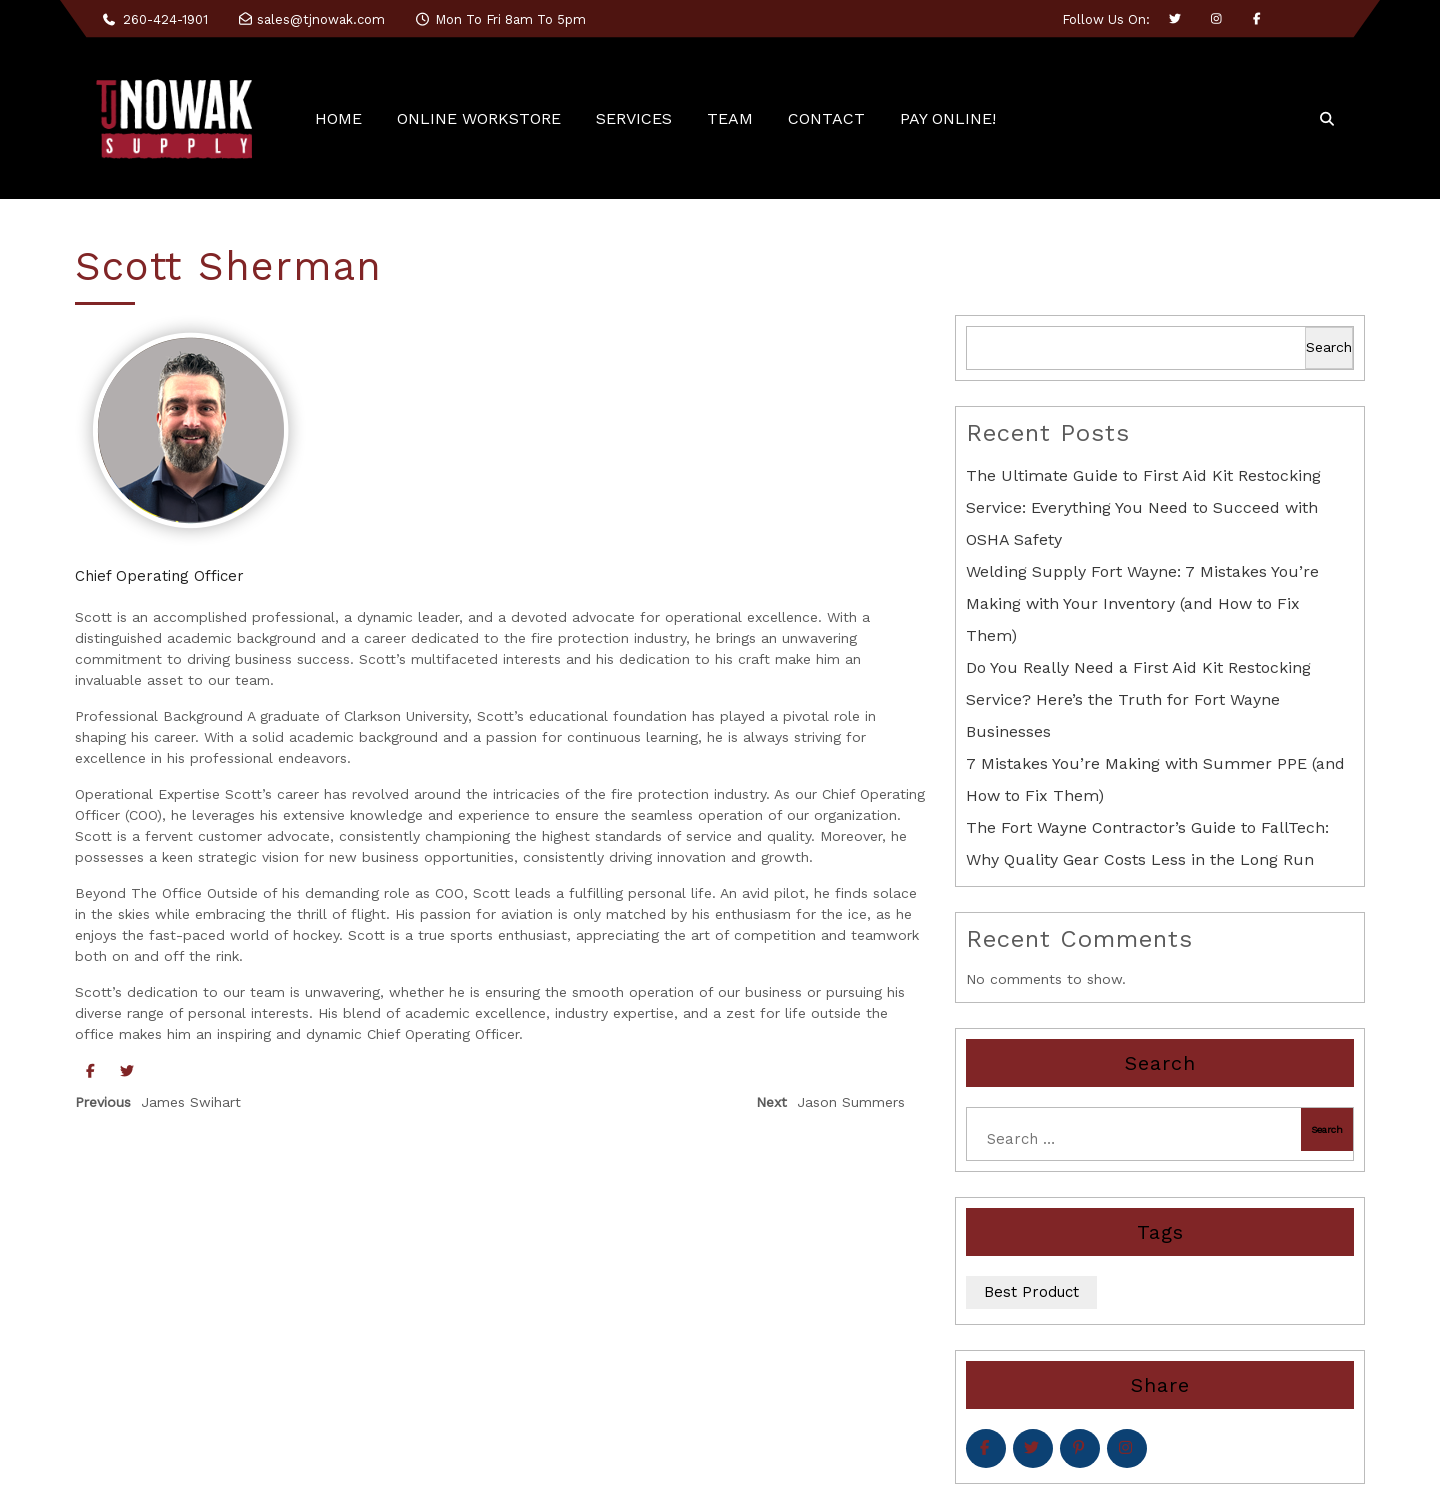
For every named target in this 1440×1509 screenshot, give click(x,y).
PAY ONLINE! (948, 118)
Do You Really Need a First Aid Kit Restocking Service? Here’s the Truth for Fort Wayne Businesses (1138, 699)
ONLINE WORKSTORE (479, 118)
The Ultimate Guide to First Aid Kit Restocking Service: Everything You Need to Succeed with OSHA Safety (1143, 507)
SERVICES (634, 118)
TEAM (730, 118)
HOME (338, 118)
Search (1329, 347)
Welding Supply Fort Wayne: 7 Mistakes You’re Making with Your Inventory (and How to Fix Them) (1142, 603)
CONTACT (826, 118)
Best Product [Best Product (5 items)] (1031, 1292)
